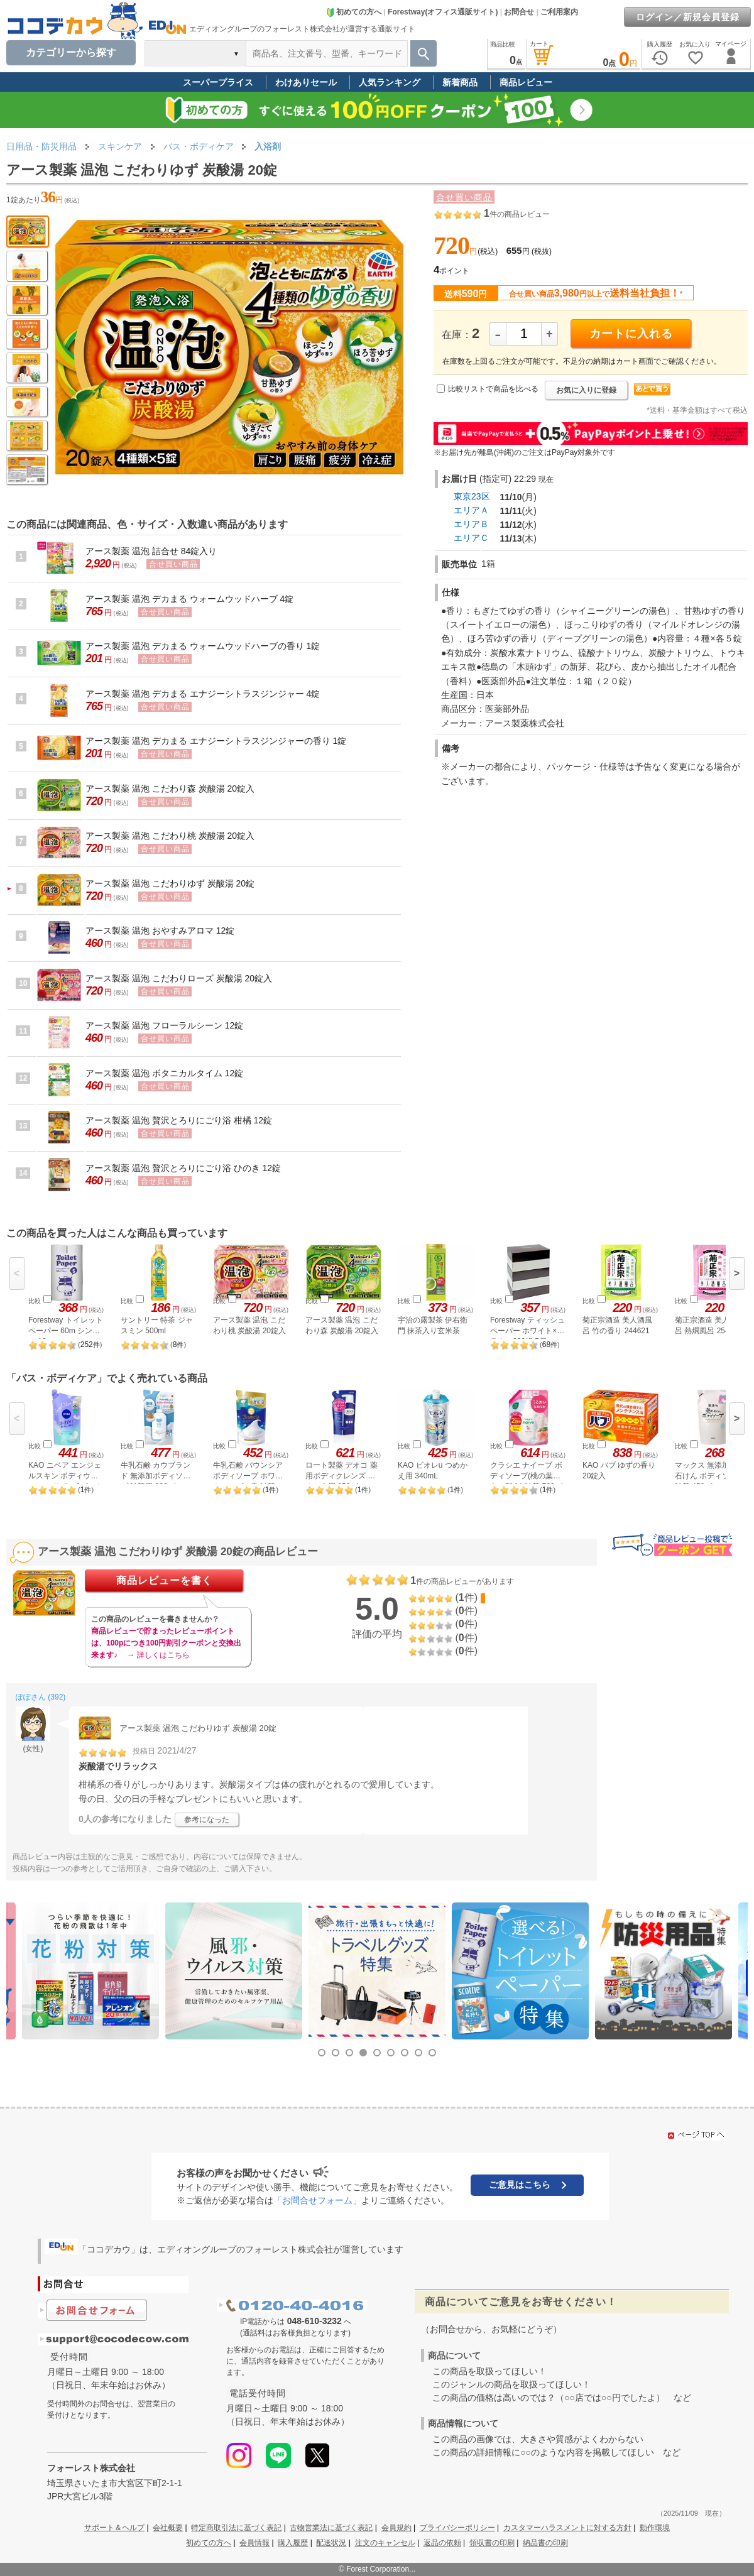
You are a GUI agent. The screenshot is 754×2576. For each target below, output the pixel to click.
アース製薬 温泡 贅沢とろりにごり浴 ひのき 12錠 (183, 1168)
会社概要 (168, 2527)
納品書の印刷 (545, 2542)
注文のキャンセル (385, 2542)
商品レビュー (526, 82)
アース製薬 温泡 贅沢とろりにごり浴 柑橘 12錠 (178, 1120)
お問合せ (519, 12)
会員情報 (254, 2542)
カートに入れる (631, 333)
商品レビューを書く (164, 1580)
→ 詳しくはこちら (158, 1655)
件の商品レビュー (517, 214)
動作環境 (655, 2527)
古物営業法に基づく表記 (331, 2527)
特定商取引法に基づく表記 (236, 2527)
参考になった (206, 1819)
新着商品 (460, 82)
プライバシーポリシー (457, 2527)
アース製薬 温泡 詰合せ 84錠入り (151, 551)
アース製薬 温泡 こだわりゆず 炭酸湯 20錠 (169, 883)
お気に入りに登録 (586, 390)
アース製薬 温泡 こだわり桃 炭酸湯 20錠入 (169, 836)
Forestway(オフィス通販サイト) (443, 12)
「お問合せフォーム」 (317, 2200)
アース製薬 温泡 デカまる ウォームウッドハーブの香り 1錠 (202, 646)
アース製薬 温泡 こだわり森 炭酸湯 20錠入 (169, 788)
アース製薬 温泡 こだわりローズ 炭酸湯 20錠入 (178, 978)
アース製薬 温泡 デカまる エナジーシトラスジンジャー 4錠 (202, 694)
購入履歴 (293, 2542)
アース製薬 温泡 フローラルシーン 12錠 (164, 1025)
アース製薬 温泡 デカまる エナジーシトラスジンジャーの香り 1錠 (215, 741)
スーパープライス (218, 82)
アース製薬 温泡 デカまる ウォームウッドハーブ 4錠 (189, 599)
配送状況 (331, 2542)
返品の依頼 (442, 2542)
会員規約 (396, 2527)
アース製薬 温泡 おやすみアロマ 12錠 (159, 930)
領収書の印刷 (492, 2542)
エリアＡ (471, 510)
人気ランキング (389, 82)
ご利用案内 (559, 12)
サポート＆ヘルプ (114, 2527)
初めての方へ (353, 12)
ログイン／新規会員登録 (688, 17)
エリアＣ (471, 538)
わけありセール (306, 82)
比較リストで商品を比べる (493, 389)
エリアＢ (471, 524)
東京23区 (472, 496)
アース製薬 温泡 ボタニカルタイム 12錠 (164, 1073)
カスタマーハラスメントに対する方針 (567, 2527)
